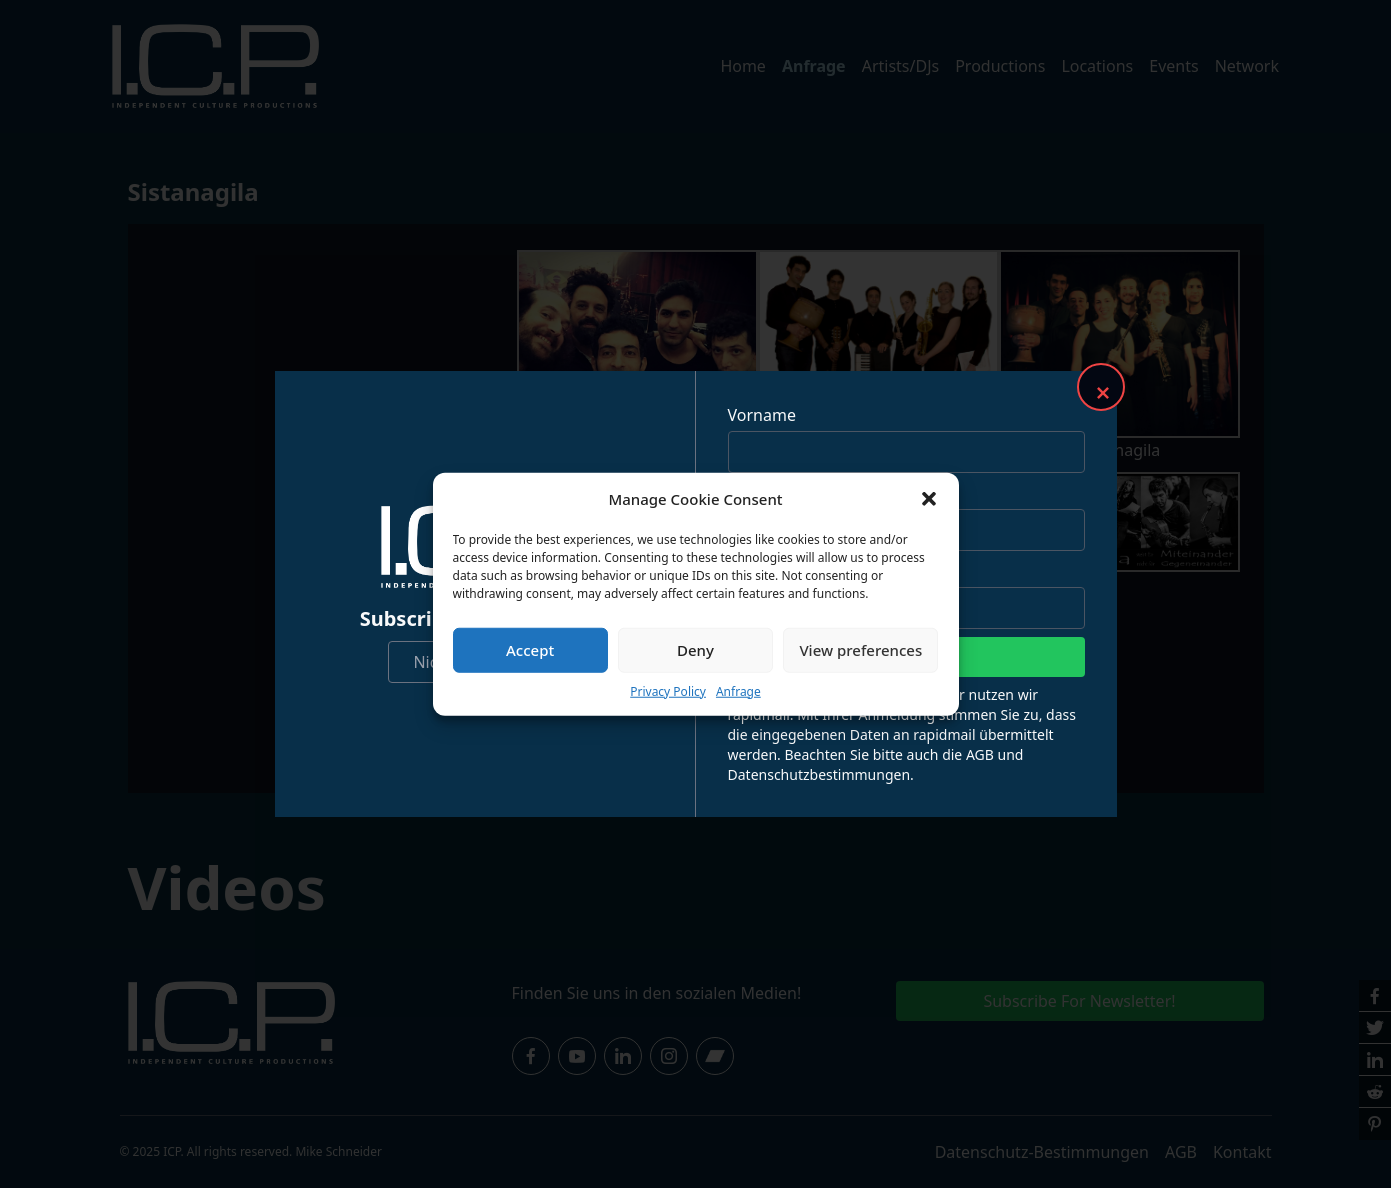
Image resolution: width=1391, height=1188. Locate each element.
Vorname (762, 415)
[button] (929, 499)
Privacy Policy (668, 690)
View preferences (860, 650)
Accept (530, 650)
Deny (695, 650)
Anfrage (738, 690)
